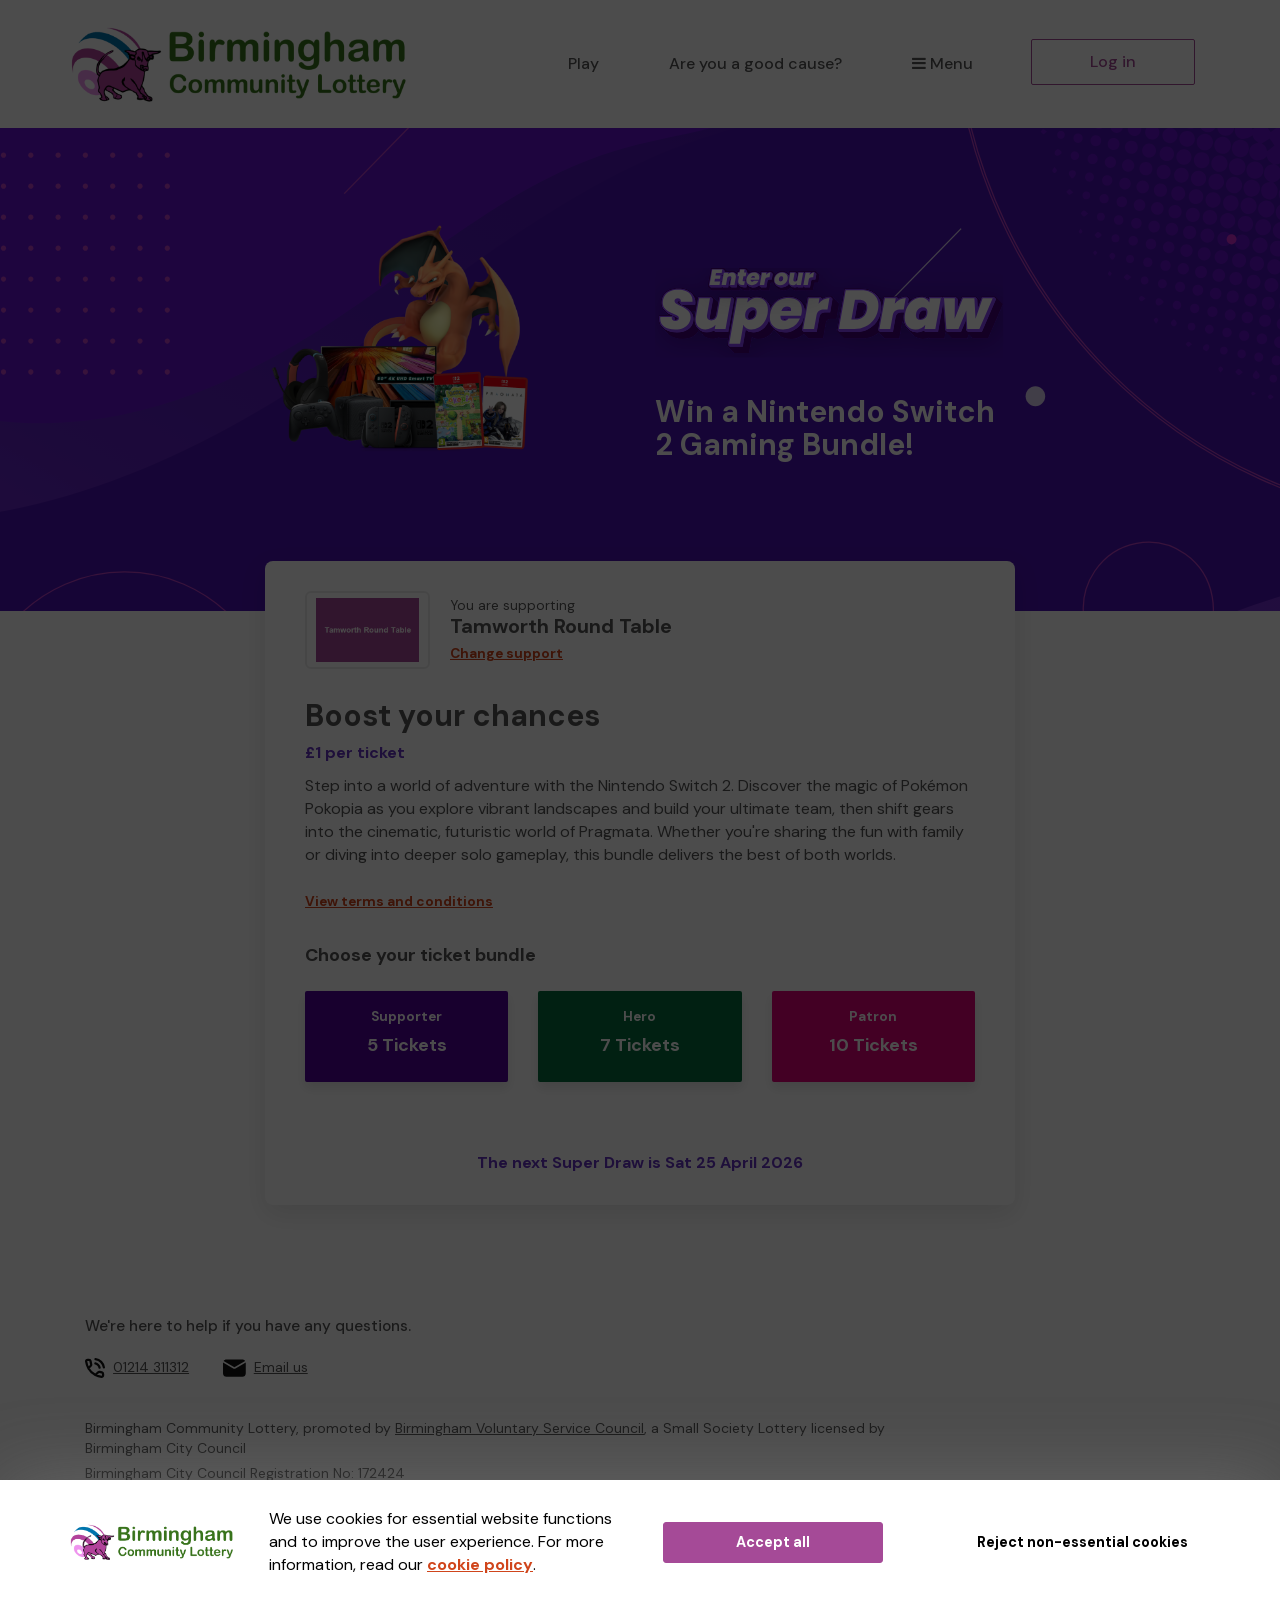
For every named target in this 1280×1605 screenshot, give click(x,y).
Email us (281, 1334)
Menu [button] (942, 63)
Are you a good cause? (755, 63)
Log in (1113, 61)
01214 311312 (151, 1334)
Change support (506, 653)
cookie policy (480, 1564)
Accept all (773, 1542)
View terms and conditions (399, 901)
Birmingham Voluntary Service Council (519, 1395)
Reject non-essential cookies (1082, 1542)
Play (583, 63)
